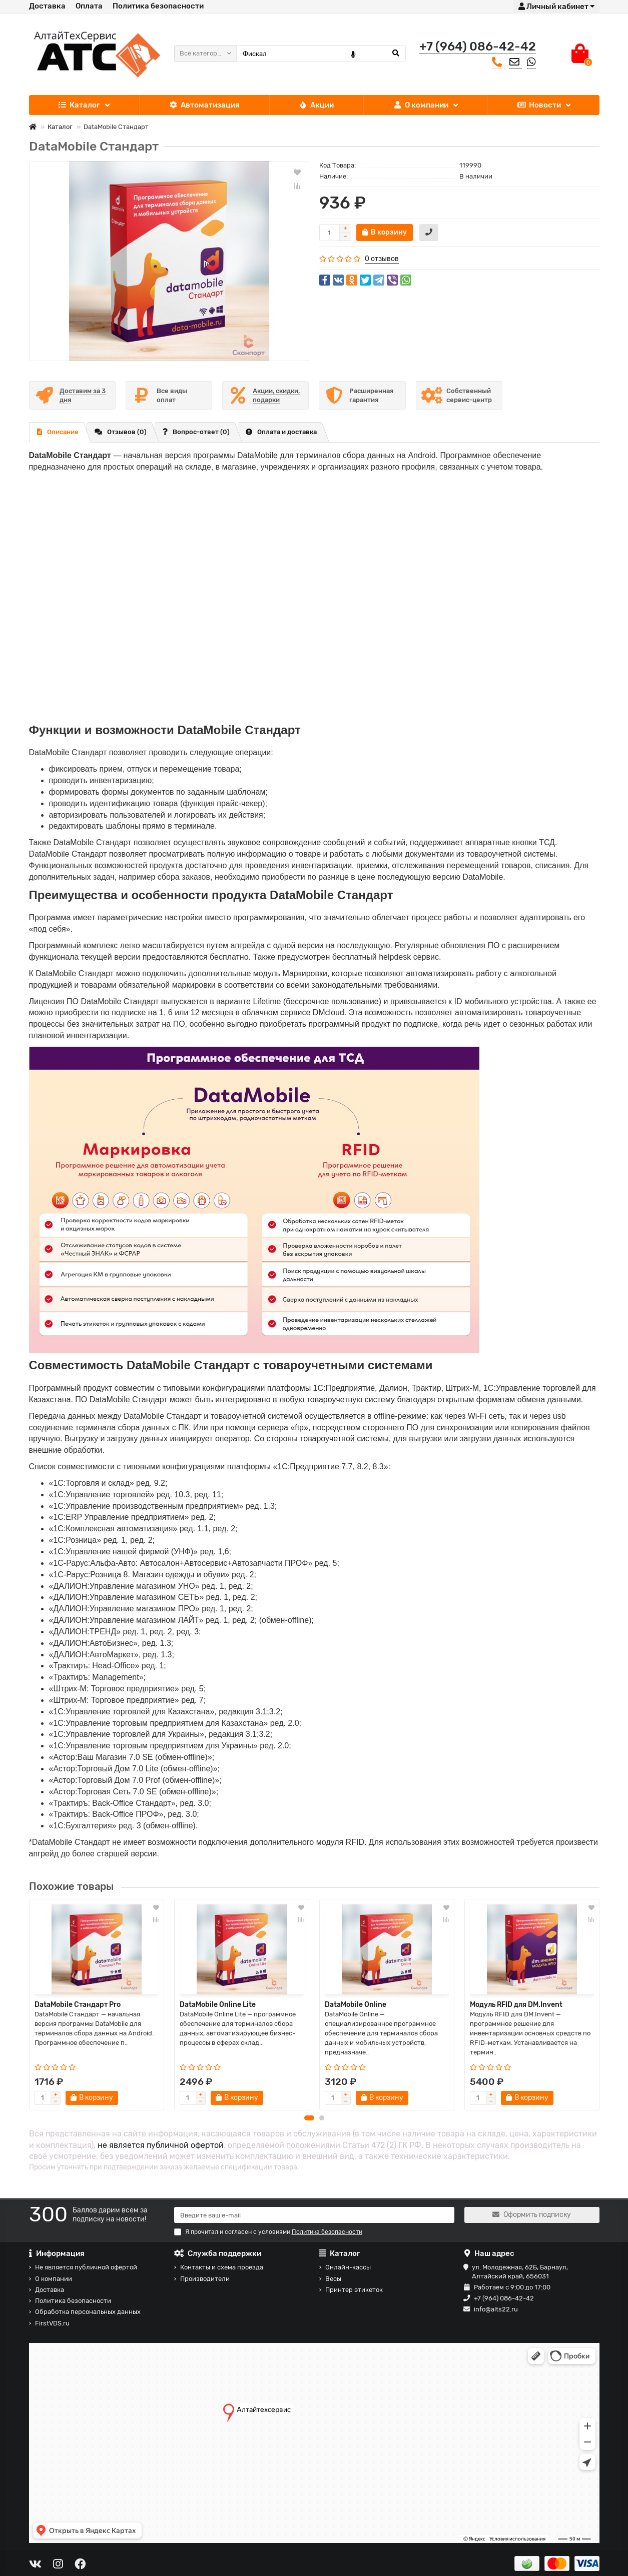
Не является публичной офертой (86, 2267)
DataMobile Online (355, 2004)
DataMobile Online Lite (218, 2004)
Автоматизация (204, 105)
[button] (309, 2123)
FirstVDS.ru (52, 2323)
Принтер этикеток (354, 2289)
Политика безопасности (158, 6)
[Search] (321, 53)
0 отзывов (382, 259)
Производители (205, 2278)
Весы (333, 2278)
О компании (420, 105)
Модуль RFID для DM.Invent (516, 2004)
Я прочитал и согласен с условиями (268, 2231)
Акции (316, 105)
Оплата (89, 6)
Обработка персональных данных (88, 2311)
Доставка (47, 6)
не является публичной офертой (161, 2150)
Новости (539, 105)
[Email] (314, 2215)
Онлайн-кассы (348, 2267)
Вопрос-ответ (196, 432)
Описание (58, 432)
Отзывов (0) (121, 432)
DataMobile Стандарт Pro (78, 2004)
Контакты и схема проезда (221, 2267)
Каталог (79, 105)
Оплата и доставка (281, 432)
